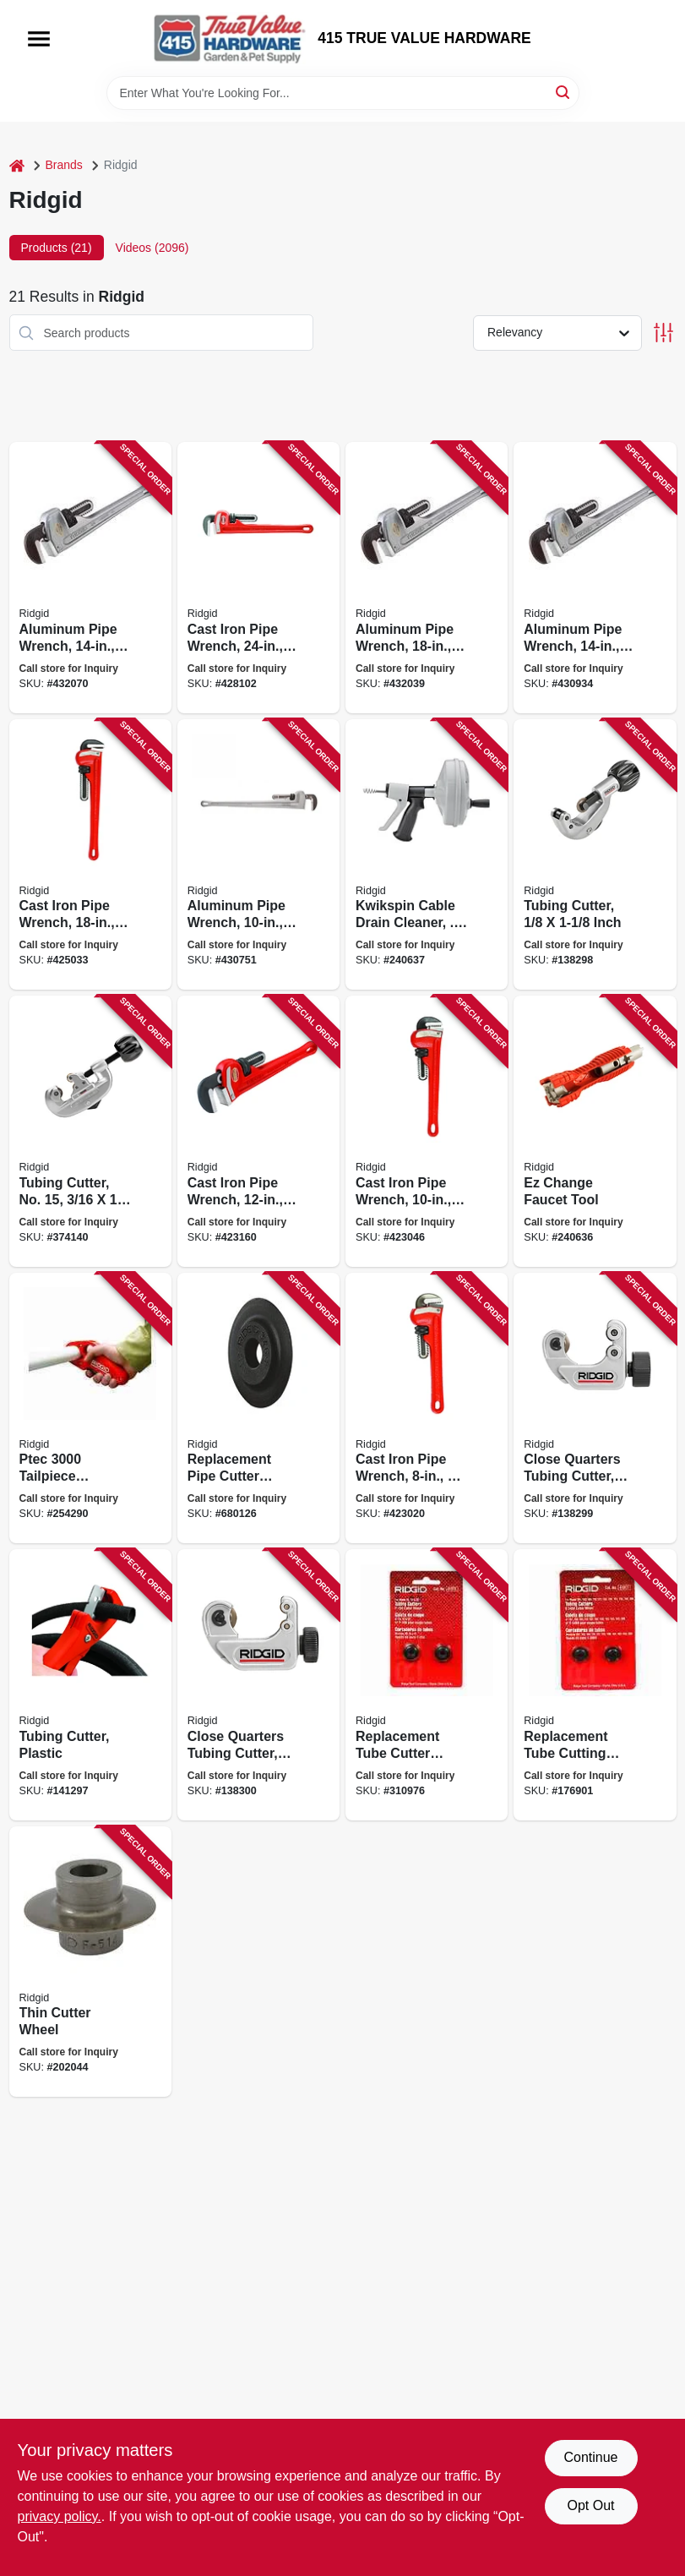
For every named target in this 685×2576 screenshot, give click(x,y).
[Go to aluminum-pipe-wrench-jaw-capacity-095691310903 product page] (258, 855)
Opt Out (590, 2505)
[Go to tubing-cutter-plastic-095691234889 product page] (90, 1684)
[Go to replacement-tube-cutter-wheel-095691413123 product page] (426, 1684)
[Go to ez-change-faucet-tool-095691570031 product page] (595, 1131)
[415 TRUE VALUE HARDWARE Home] (230, 38)
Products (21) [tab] (56, 247)
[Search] (564, 92)
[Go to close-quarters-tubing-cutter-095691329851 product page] (258, 1684)
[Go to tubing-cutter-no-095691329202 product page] (90, 1131)
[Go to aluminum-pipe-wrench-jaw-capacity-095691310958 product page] (595, 577)
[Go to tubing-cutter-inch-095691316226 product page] (595, 855)
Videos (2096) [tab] (152, 247)
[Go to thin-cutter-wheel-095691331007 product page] (90, 1962)
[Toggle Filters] (663, 332)
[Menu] (39, 39)
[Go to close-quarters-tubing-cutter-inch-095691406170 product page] (595, 1408)
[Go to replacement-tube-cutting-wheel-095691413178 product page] (595, 1684)
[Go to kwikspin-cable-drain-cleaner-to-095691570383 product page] (426, 855)
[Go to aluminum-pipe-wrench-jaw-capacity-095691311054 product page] (90, 577)
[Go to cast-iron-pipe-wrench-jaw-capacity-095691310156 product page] (258, 1131)
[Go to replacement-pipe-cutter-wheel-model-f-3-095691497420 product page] (258, 1408)
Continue (590, 2457)
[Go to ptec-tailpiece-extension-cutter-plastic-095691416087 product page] (90, 1408)
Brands (64, 165)
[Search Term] (342, 93)
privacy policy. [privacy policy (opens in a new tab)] (59, 2516)
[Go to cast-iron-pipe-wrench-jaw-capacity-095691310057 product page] (426, 1408)
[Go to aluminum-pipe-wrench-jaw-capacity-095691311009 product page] (426, 577)
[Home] (16, 165)
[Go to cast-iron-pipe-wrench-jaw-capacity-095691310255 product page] (90, 855)
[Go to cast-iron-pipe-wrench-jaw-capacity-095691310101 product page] (426, 1131)
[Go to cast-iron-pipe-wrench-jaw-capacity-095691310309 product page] (258, 577)
